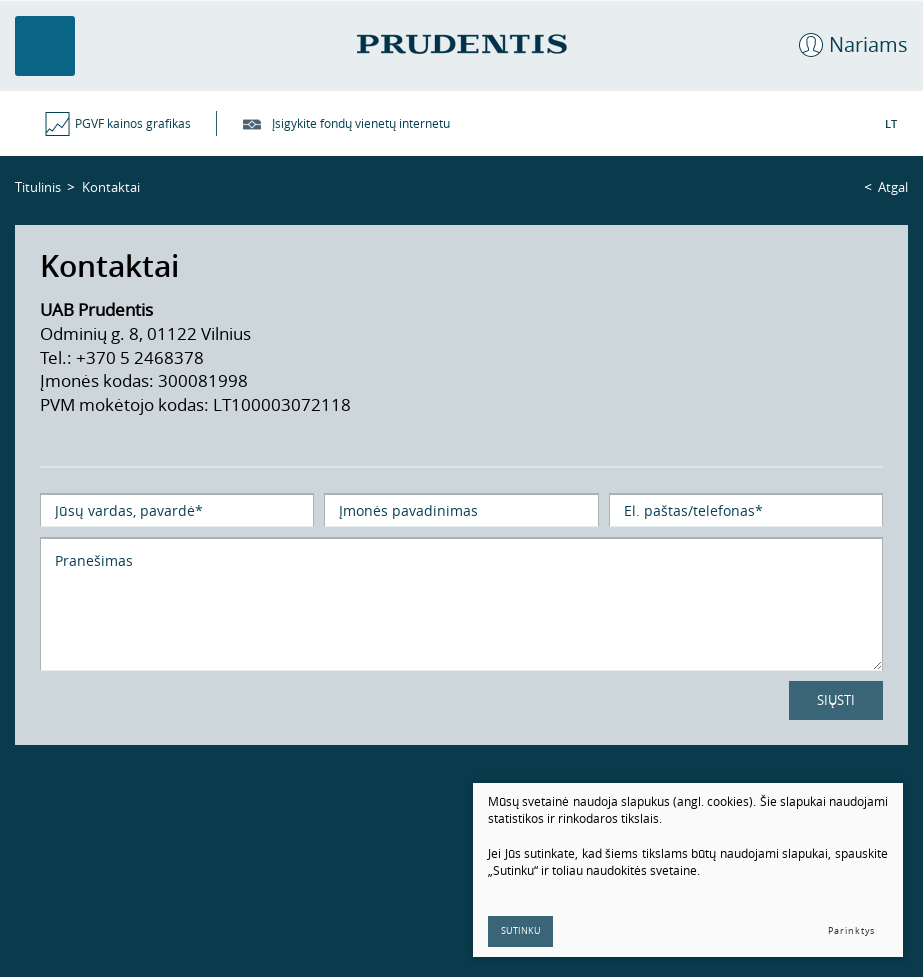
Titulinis (38, 187)
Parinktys (851, 931)
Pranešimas (461, 604)
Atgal (893, 187)
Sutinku (521, 931)
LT (891, 123)
